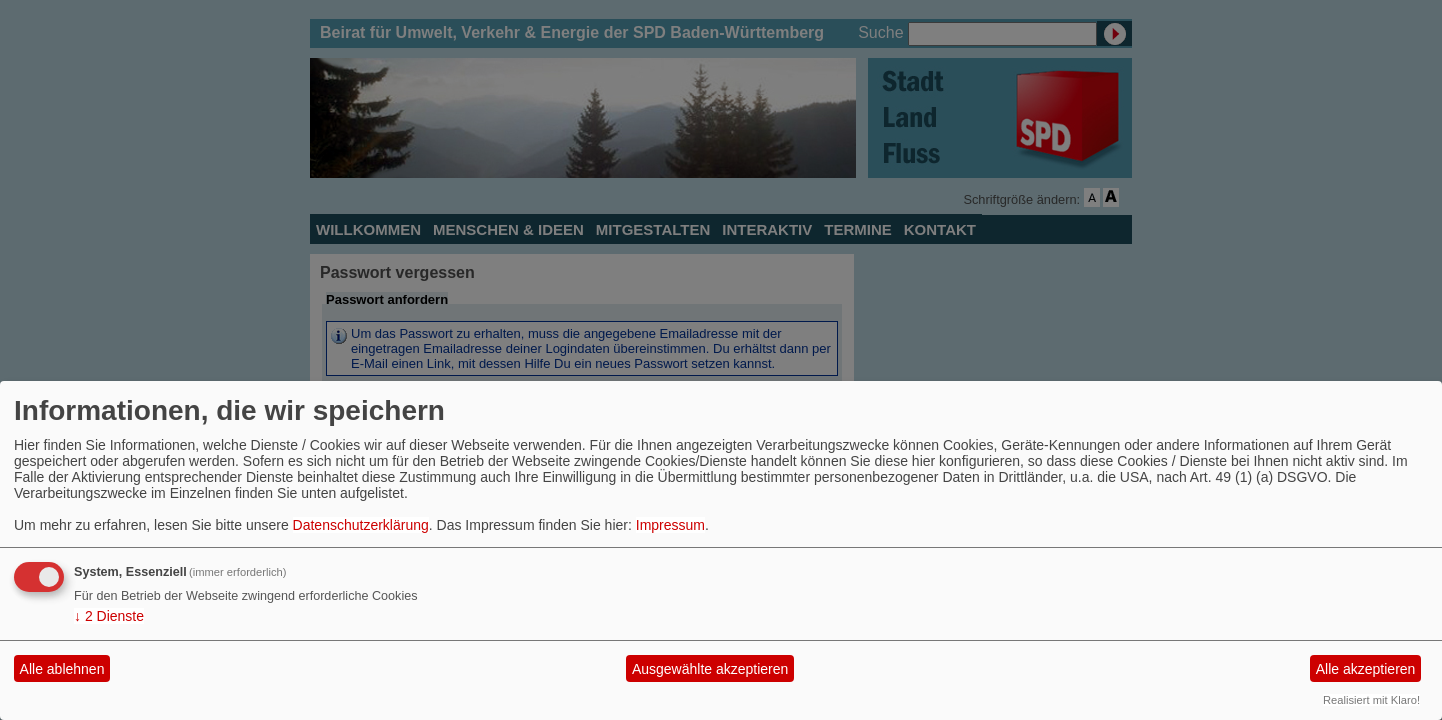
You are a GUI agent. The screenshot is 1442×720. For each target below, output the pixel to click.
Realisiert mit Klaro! (1371, 700)
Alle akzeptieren (1366, 669)
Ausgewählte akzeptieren (710, 669)
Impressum (670, 525)
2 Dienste (109, 616)
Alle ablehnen (62, 669)
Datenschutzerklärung (361, 525)
